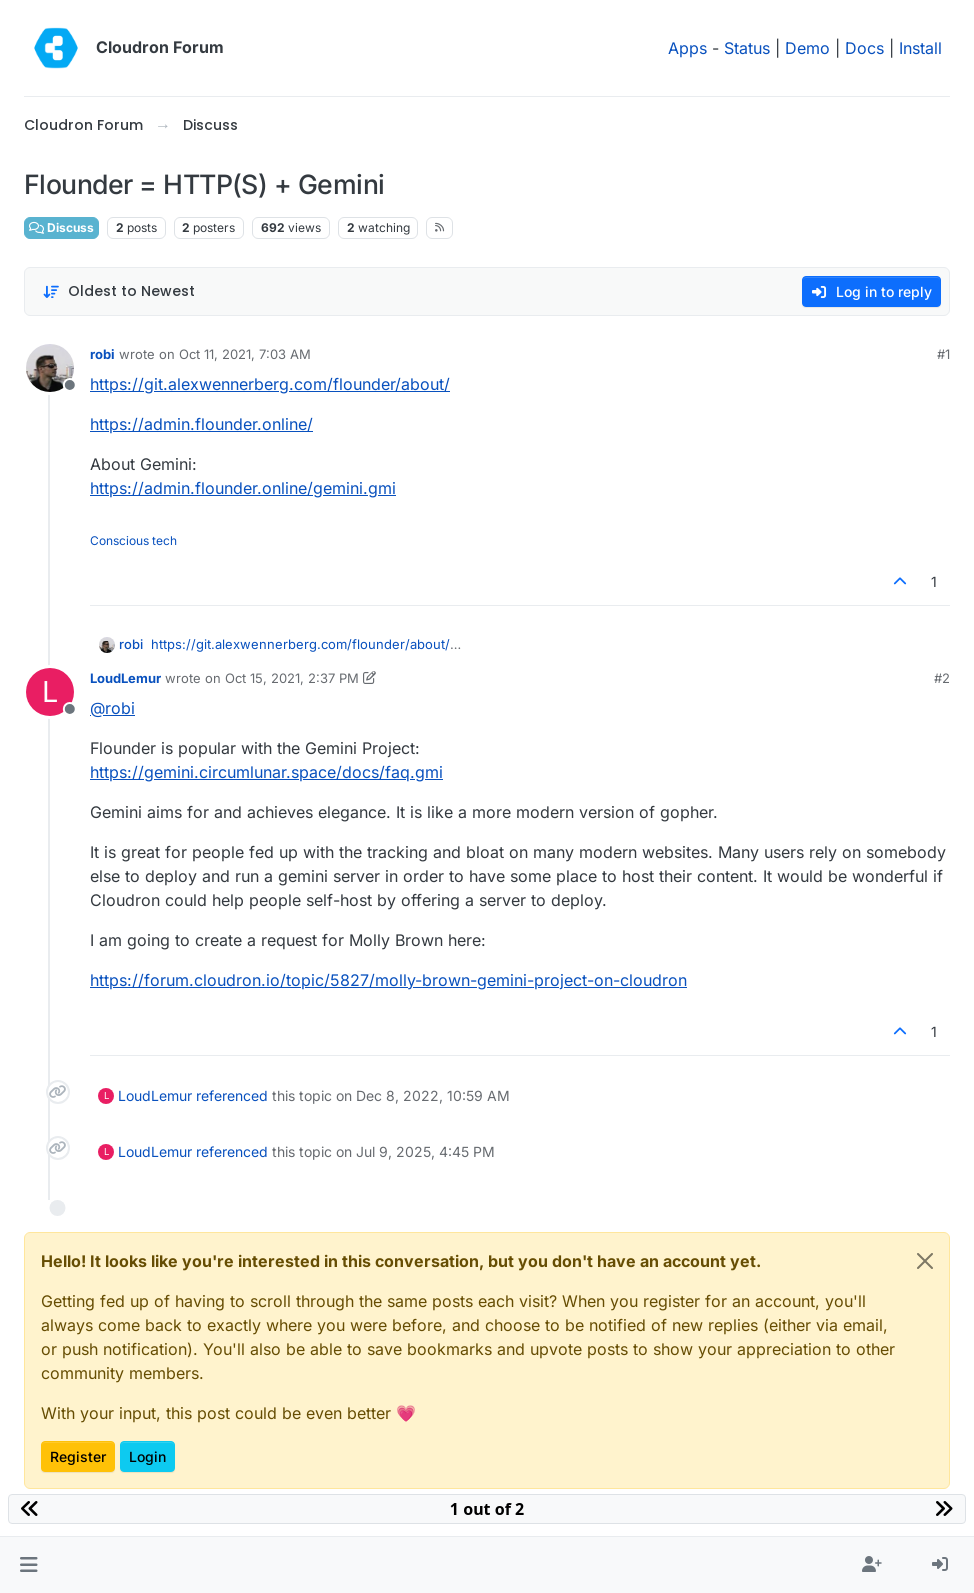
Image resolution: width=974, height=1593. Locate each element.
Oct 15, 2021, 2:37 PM (292, 678)
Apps (687, 48)
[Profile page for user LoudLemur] (50, 692)
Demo (807, 48)
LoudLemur (125, 678)
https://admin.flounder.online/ (201, 424)
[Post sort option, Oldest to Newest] (118, 291)
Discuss (61, 227)
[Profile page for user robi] (50, 368)
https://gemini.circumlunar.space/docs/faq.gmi (266, 772)
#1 (943, 354)
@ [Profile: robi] (112, 708)
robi (102, 354)
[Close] (925, 1261)
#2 (942, 678)
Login (147, 1456)
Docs (864, 48)
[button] (28, 1565)
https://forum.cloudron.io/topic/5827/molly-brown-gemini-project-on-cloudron (388, 980)
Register (78, 1456)
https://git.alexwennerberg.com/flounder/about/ (270, 384)
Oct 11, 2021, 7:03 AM (245, 354)
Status (747, 48)
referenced (232, 1095)
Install (920, 48)
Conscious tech (133, 540)
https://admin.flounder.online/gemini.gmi (243, 488)
